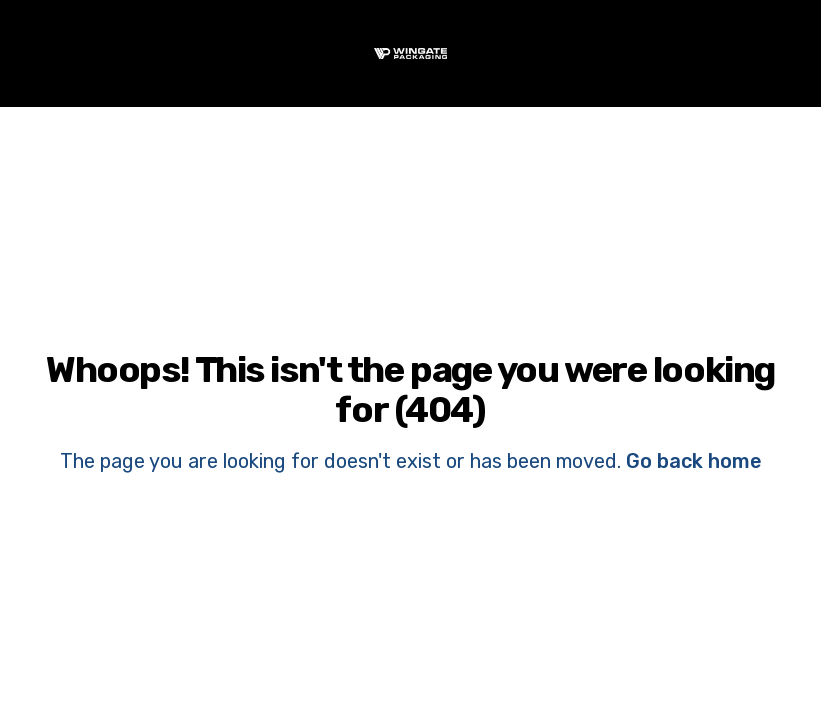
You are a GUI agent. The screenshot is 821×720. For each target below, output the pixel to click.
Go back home (694, 461)
